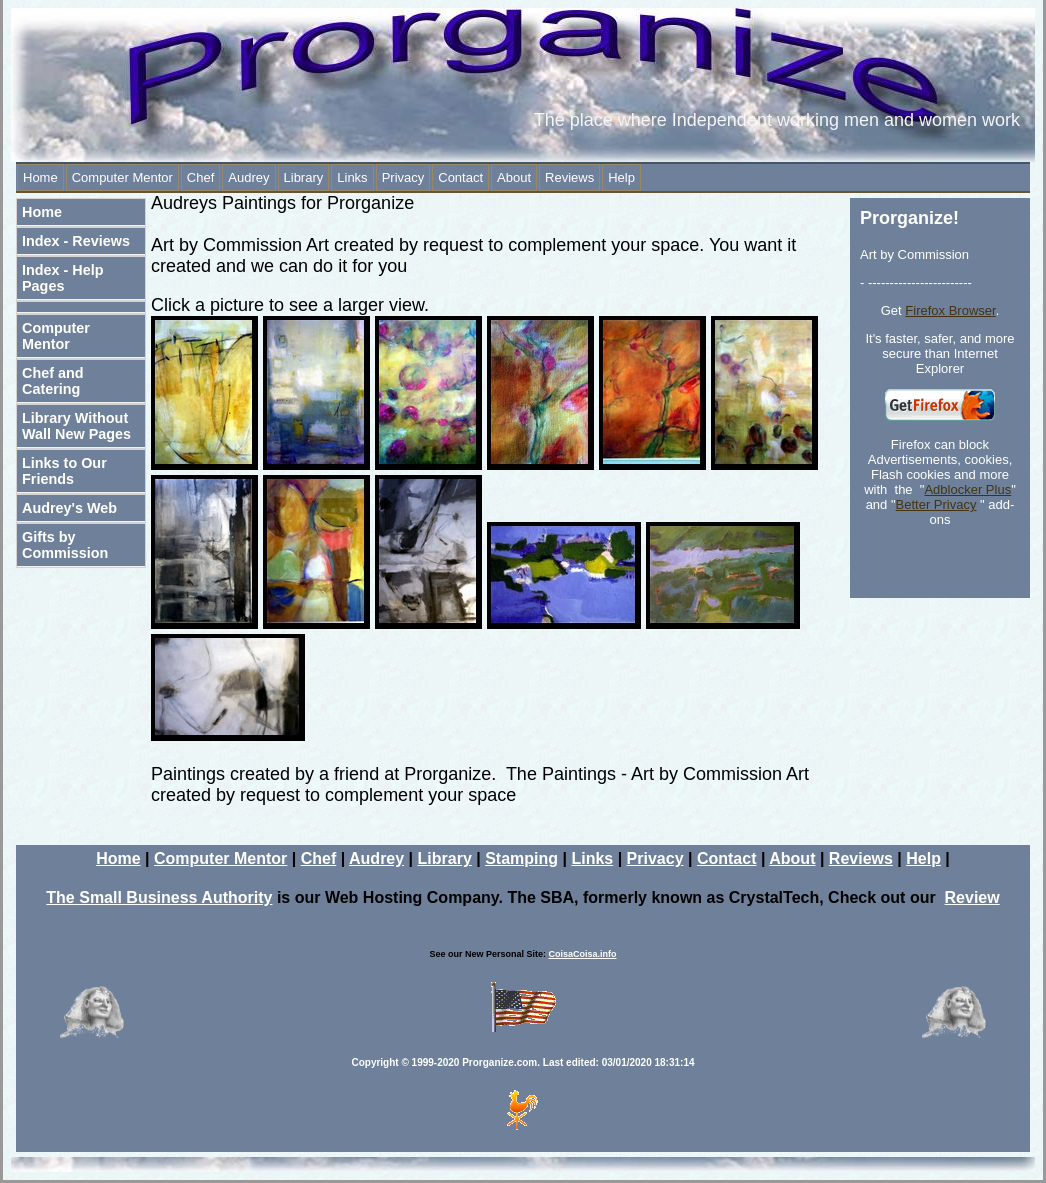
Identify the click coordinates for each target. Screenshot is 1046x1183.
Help (621, 177)
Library (304, 177)
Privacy (403, 177)
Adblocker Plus (967, 489)
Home (40, 177)
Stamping (521, 858)
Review (972, 897)
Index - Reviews (76, 241)
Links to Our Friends (64, 471)
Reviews (569, 177)
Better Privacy (936, 504)
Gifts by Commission (65, 545)
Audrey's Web (69, 508)
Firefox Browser (950, 310)
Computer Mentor (122, 177)
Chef (200, 177)
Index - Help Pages (63, 278)
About (514, 177)
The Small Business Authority (159, 897)
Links (352, 177)
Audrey (248, 177)
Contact (460, 177)
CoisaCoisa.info (583, 954)
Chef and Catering (53, 381)
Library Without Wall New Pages (76, 426)
